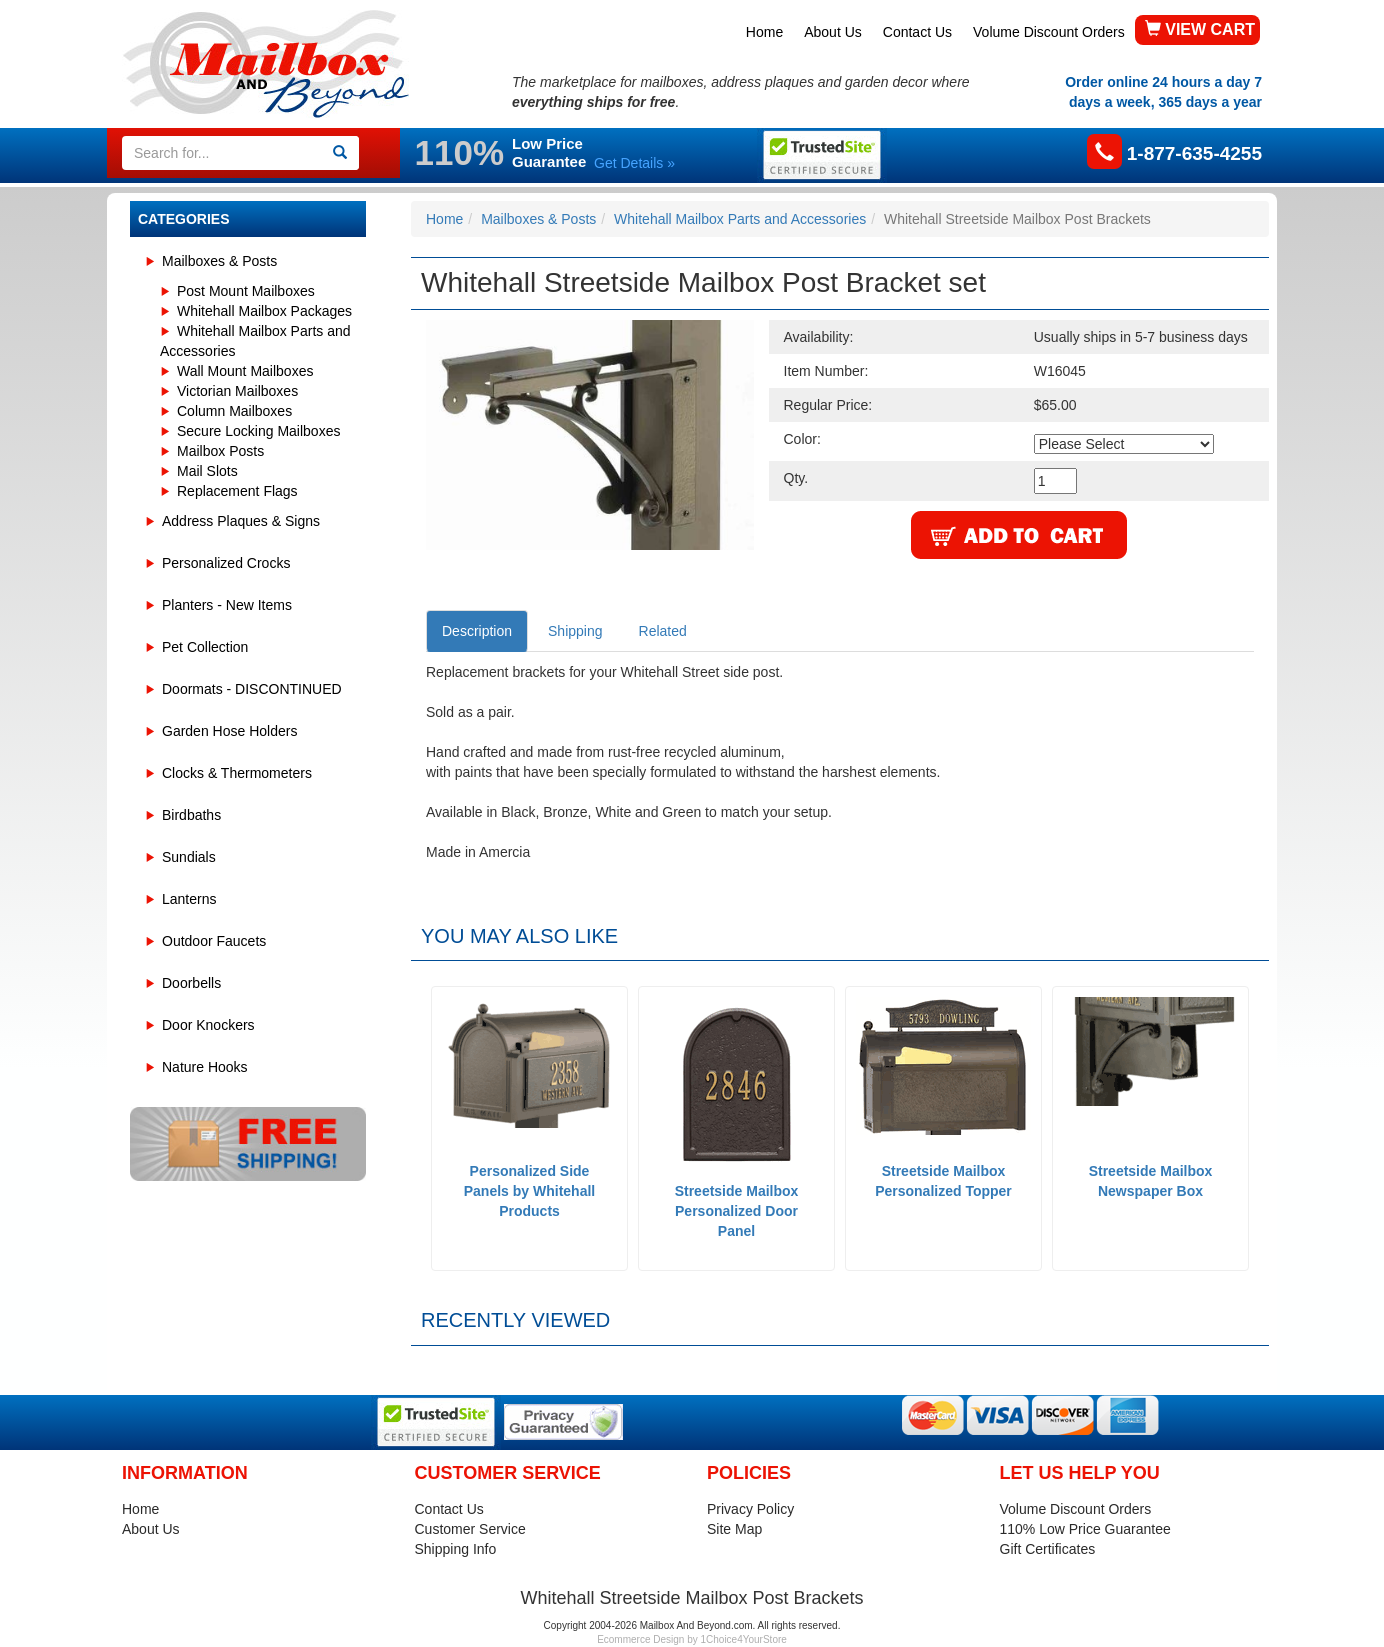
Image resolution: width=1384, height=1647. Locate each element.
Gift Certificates (1048, 1549)
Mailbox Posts (220, 451)
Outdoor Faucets (214, 941)
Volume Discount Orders (1049, 32)
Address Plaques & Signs (241, 521)
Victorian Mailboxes (237, 391)
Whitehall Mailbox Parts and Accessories (740, 219)
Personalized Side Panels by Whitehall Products (529, 1191)
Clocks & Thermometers (237, 773)
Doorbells (191, 983)
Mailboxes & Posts (219, 261)
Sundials (189, 857)
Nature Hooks (205, 1067)
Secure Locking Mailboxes (258, 431)
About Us (833, 32)
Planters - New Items (227, 605)
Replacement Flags (237, 491)
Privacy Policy (750, 1509)
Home (764, 32)
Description (477, 631)
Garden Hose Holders (229, 731)
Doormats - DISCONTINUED (252, 689)
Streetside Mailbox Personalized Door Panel (737, 1211)
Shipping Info (456, 1549)
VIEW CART (1200, 29)
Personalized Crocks (226, 563)
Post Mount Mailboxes (246, 291)
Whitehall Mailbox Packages (264, 311)
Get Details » (634, 163)
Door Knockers (208, 1025)
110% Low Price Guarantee (1085, 1529)
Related (663, 631)
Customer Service (470, 1529)
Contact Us (917, 32)
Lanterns (189, 899)
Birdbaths (191, 815)
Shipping (575, 631)
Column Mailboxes (234, 411)
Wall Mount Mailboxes (245, 371)
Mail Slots (207, 471)
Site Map (734, 1529)
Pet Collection (205, 647)
